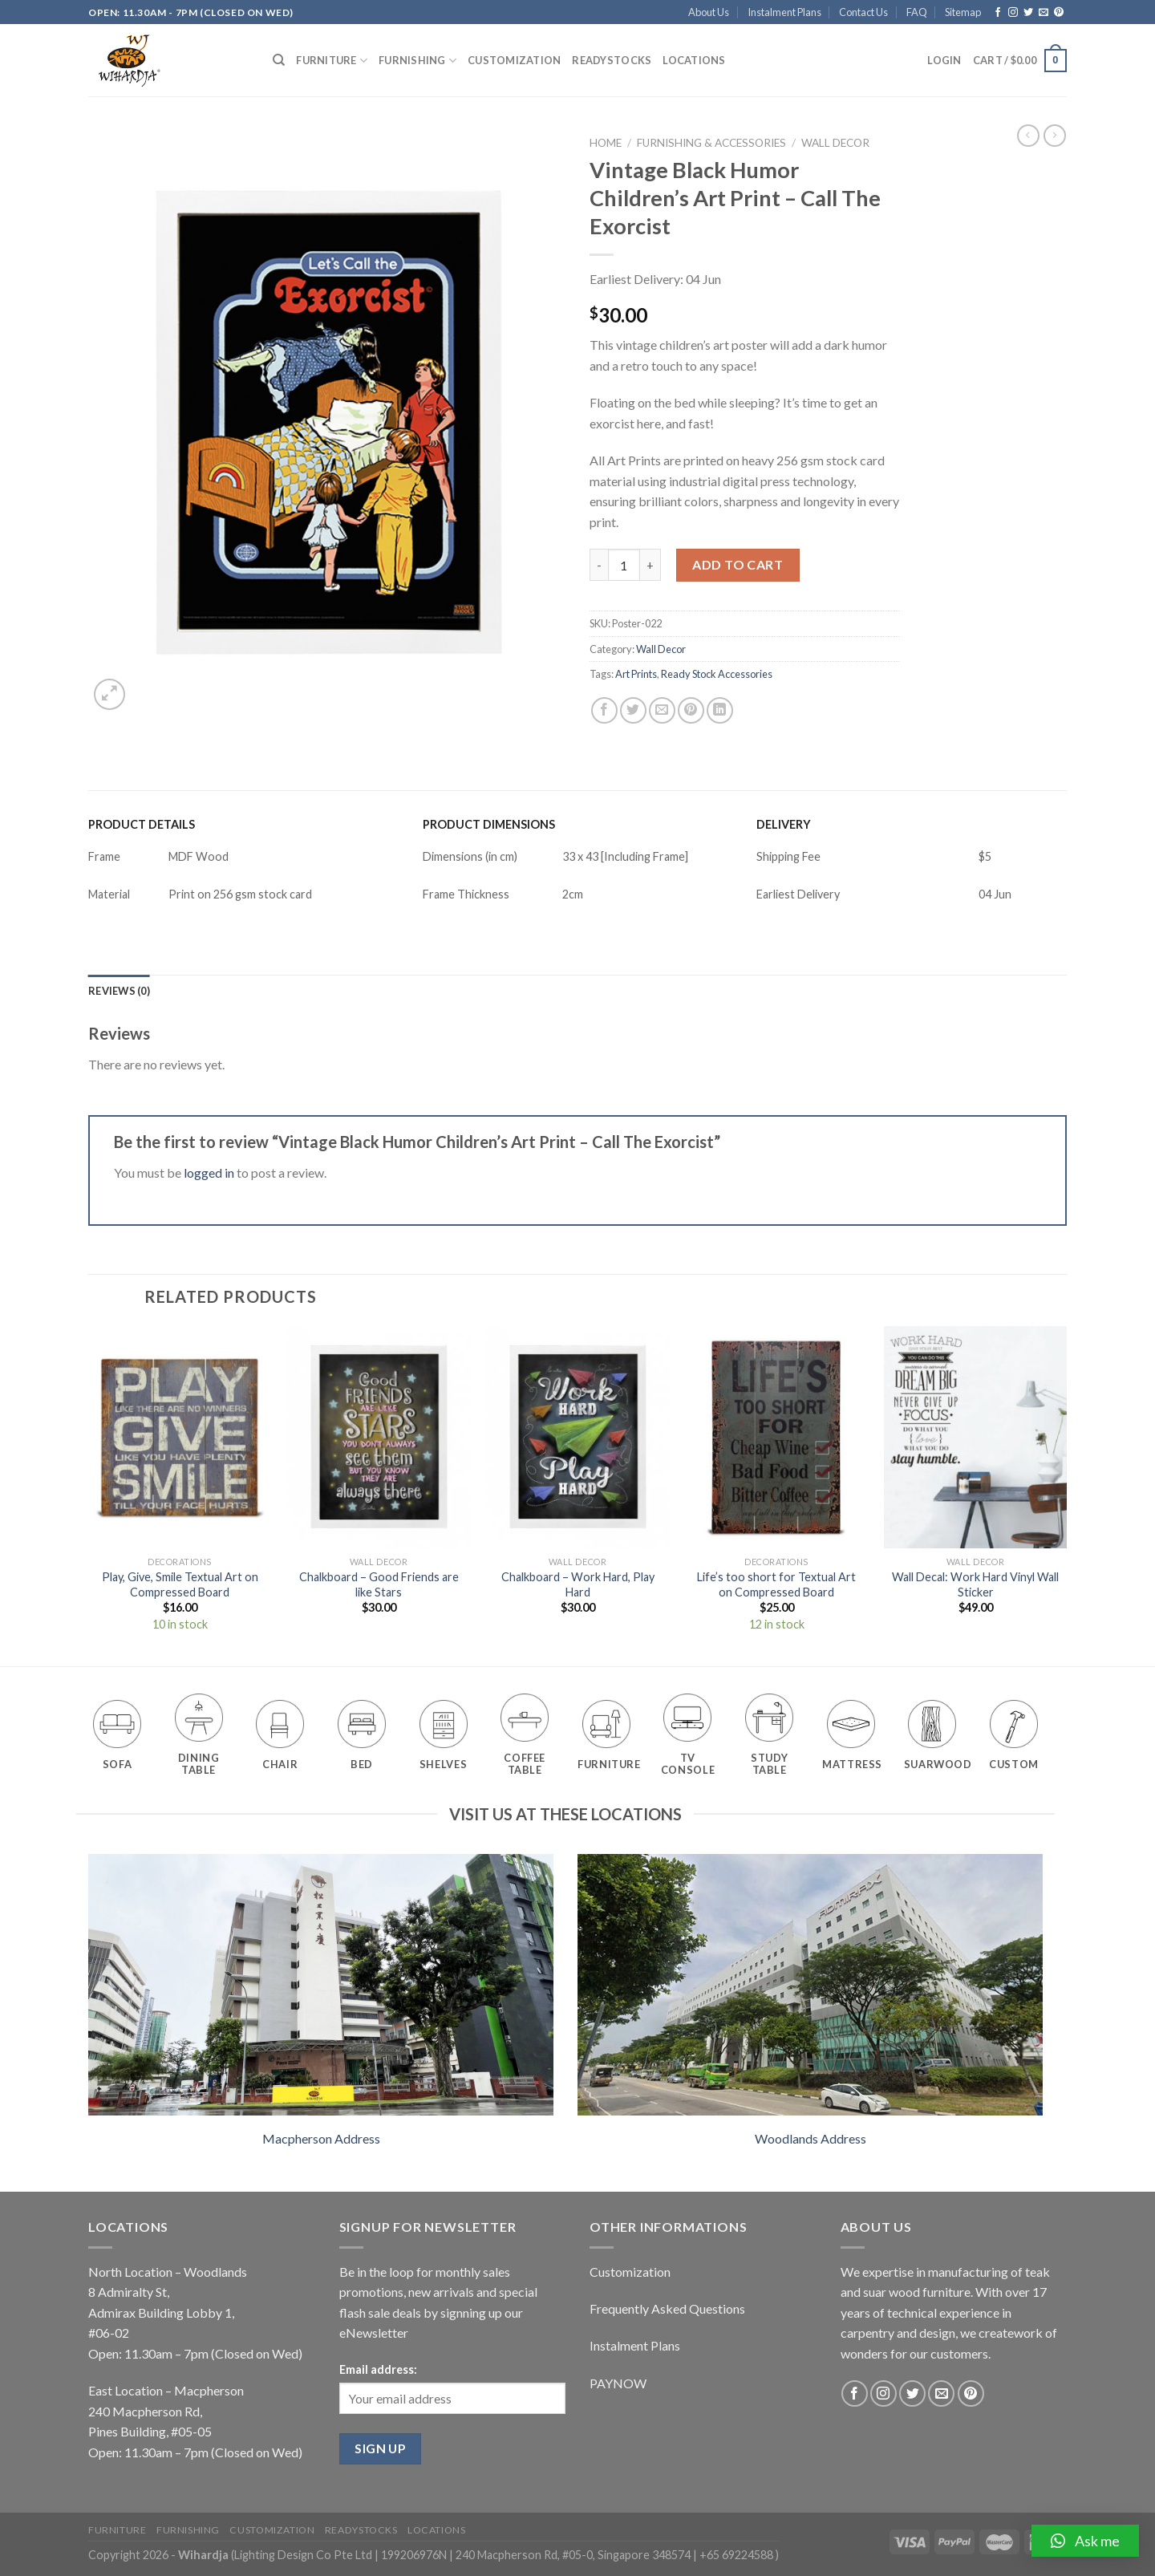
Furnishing (417, 60)
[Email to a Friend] (662, 710)
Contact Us (863, 12)
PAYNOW (618, 2383)
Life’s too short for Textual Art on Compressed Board (776, 1584)
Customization (514, 60)
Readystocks (611, 60)
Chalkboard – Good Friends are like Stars (379, 1584)
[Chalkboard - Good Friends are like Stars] (378, 1437)
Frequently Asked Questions (667, 2308)
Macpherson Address (321, 2138)
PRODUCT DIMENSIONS (489, 824)
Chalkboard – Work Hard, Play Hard (577, 1584)
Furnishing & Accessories (711, 142)
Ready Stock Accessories (716, 673)
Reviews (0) (119, 990)
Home (606, 142)
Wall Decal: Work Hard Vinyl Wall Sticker (975, 1584)
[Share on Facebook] (604, 710)
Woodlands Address (810, 2138)
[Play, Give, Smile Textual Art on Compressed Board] (179, 1437)
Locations (694, 60)
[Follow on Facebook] (998, 12)
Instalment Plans (784, 12)
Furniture (331, 60)
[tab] (119, 991)
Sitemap (963, 12)
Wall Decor (835, 142)
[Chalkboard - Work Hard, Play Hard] (577, 1437)
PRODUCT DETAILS (141, 824)
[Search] (279, 60)
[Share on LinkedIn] (720, 710)
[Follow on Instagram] (1013, 12)
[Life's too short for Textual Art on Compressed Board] (776, 1437)
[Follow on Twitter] (1028, 12)
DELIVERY (783, 824)
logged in (209, 1172)
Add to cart (737, 564)
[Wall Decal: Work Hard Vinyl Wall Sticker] (975, 1437)
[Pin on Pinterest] (691, 710)
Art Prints (636, 673)
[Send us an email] (1043, 12)
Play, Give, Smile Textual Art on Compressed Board (180, 1584)
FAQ (916, 12)
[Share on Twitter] (633, 710)
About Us (708, 12)
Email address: (378, 2369)
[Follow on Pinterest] (1059, 12)
